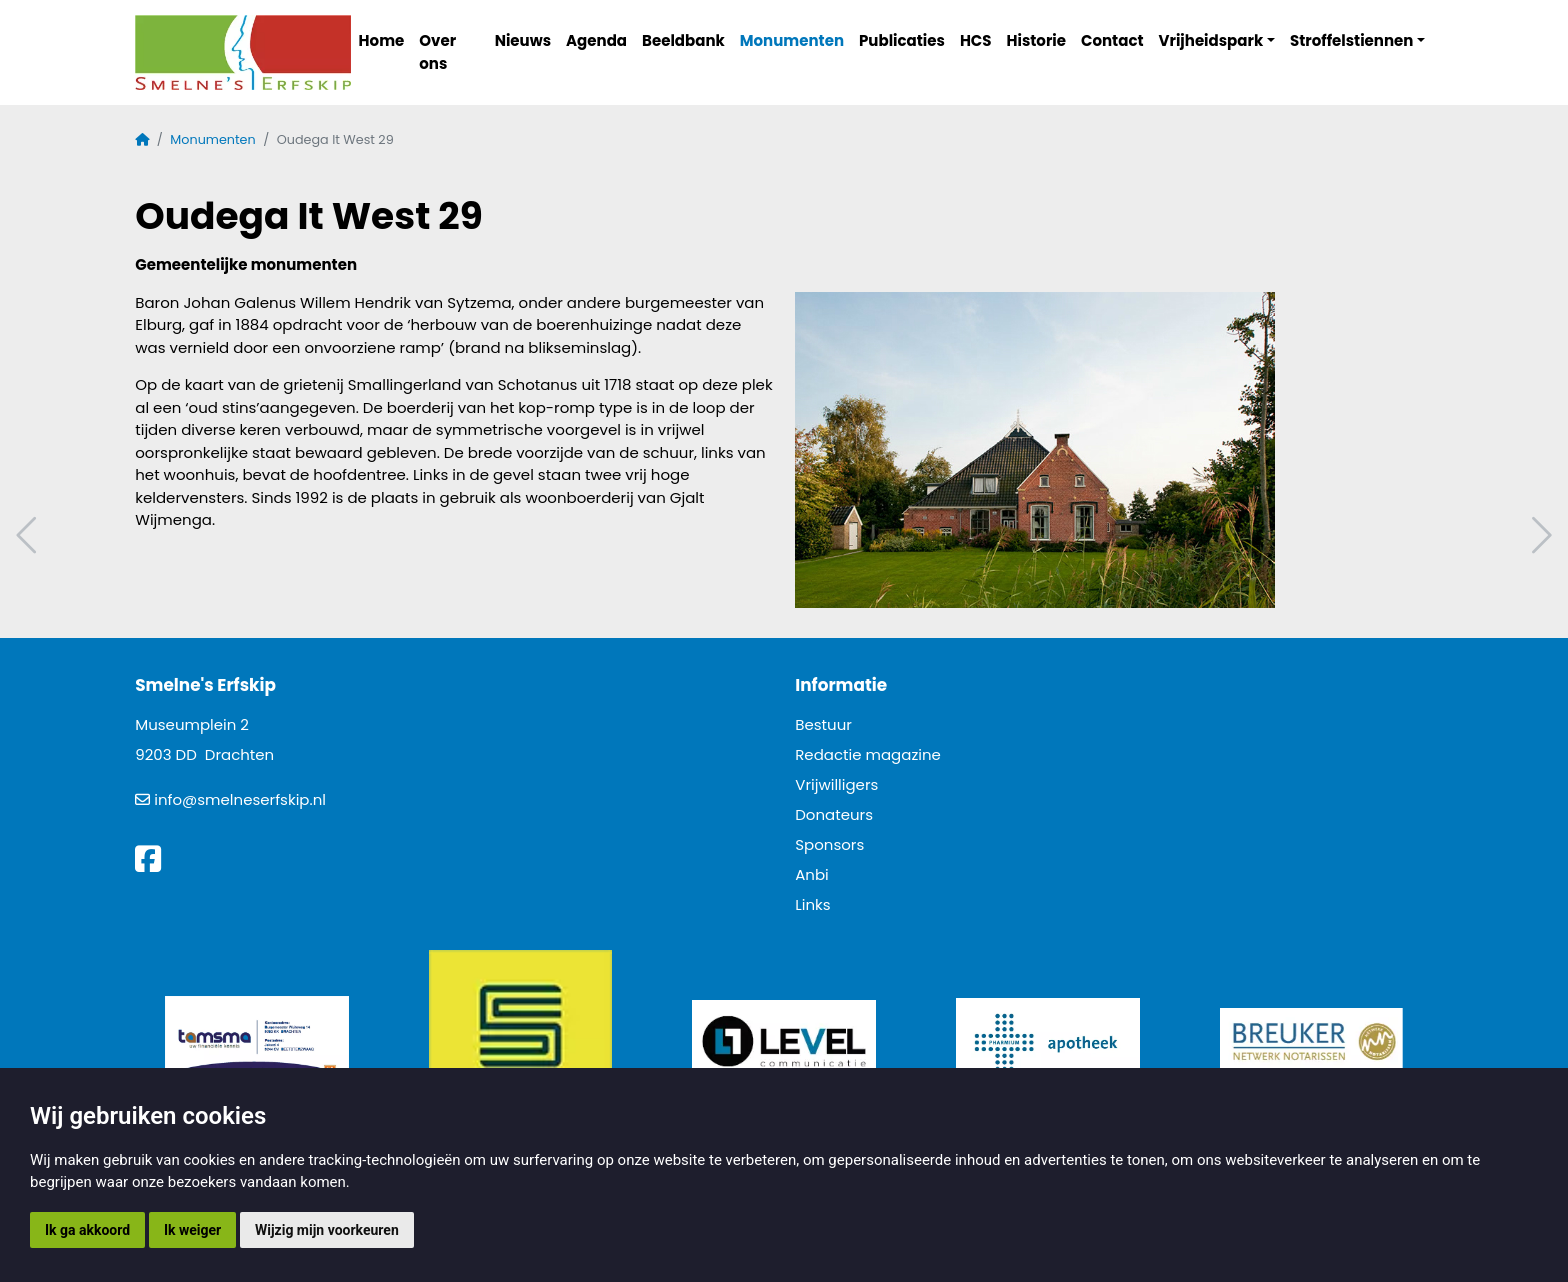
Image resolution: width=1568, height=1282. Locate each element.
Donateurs (834, 814)
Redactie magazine (868, 754)
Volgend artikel (1539, 535)
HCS (976, 40)
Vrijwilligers (836, 784)
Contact (1112, 40)
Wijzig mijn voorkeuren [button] (327, 1230)
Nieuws (523, 40)
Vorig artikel (29, 535)
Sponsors (829, 844)
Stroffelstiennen (1351, 40)
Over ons (437, 52)
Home (382, 40)
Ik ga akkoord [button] (87, 1230)
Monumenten (792, 40)
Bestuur (823, 724)
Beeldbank (683, 40)
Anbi (812, 874)
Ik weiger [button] (192, 1230)
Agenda (596, 40)
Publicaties (902, 40)
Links (812, 904)
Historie (1037, 40)
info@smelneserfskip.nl (240, 799)
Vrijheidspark (1211, 40)
